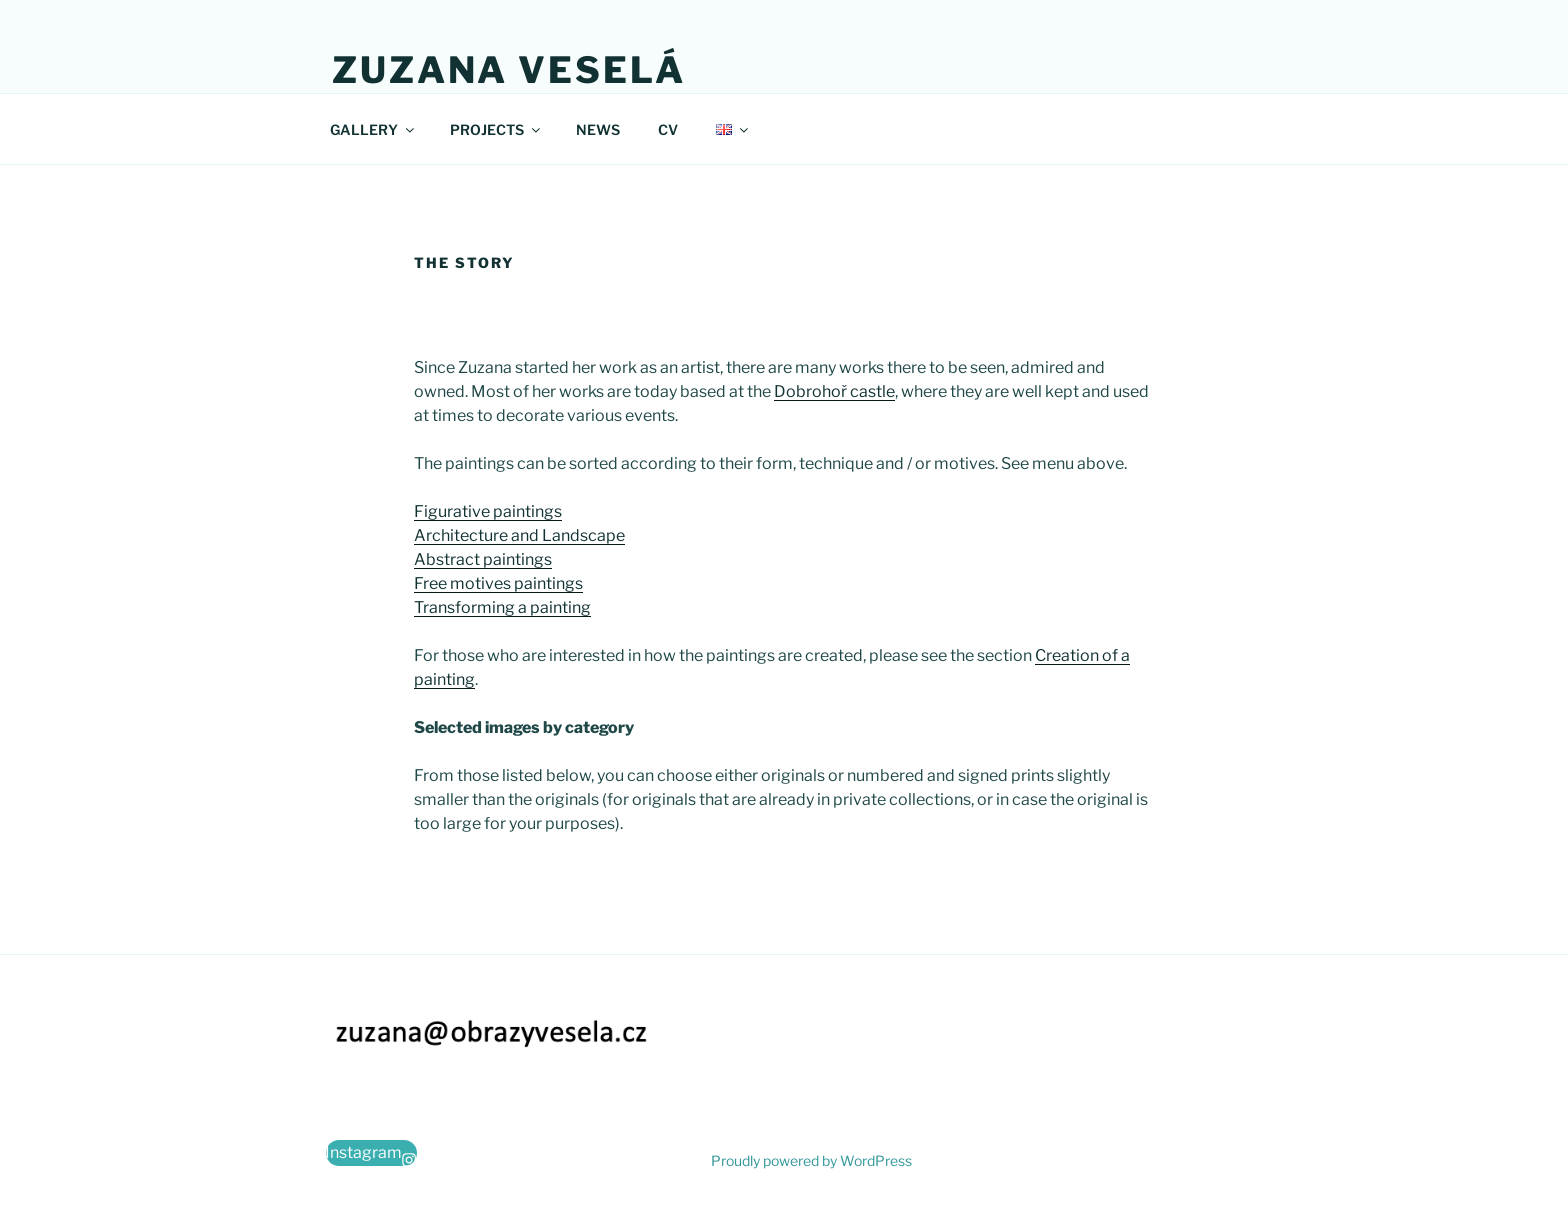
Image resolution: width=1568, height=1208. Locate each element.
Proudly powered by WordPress (811, 1160)
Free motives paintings (498, 583)
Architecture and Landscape (519, 535)
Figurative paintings (488, 511)
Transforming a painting (502, 607)
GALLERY (373, 129)
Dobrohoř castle (834, 391)
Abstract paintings (483, 559)
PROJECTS (496, 129)
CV (668, 129)
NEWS (598, 129)
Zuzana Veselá (508, 70)
